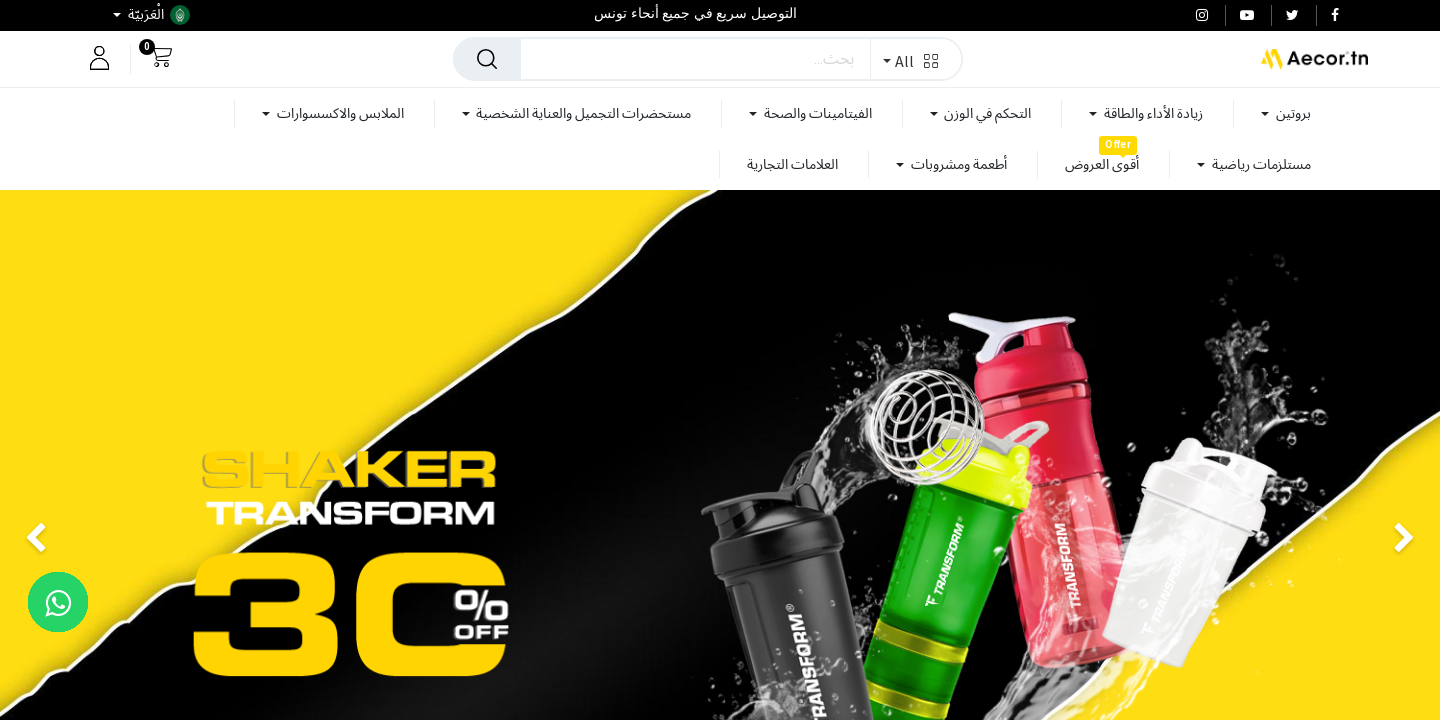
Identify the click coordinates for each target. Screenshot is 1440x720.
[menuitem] (1102, 164)
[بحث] (487, 59)
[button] (915, 59)
